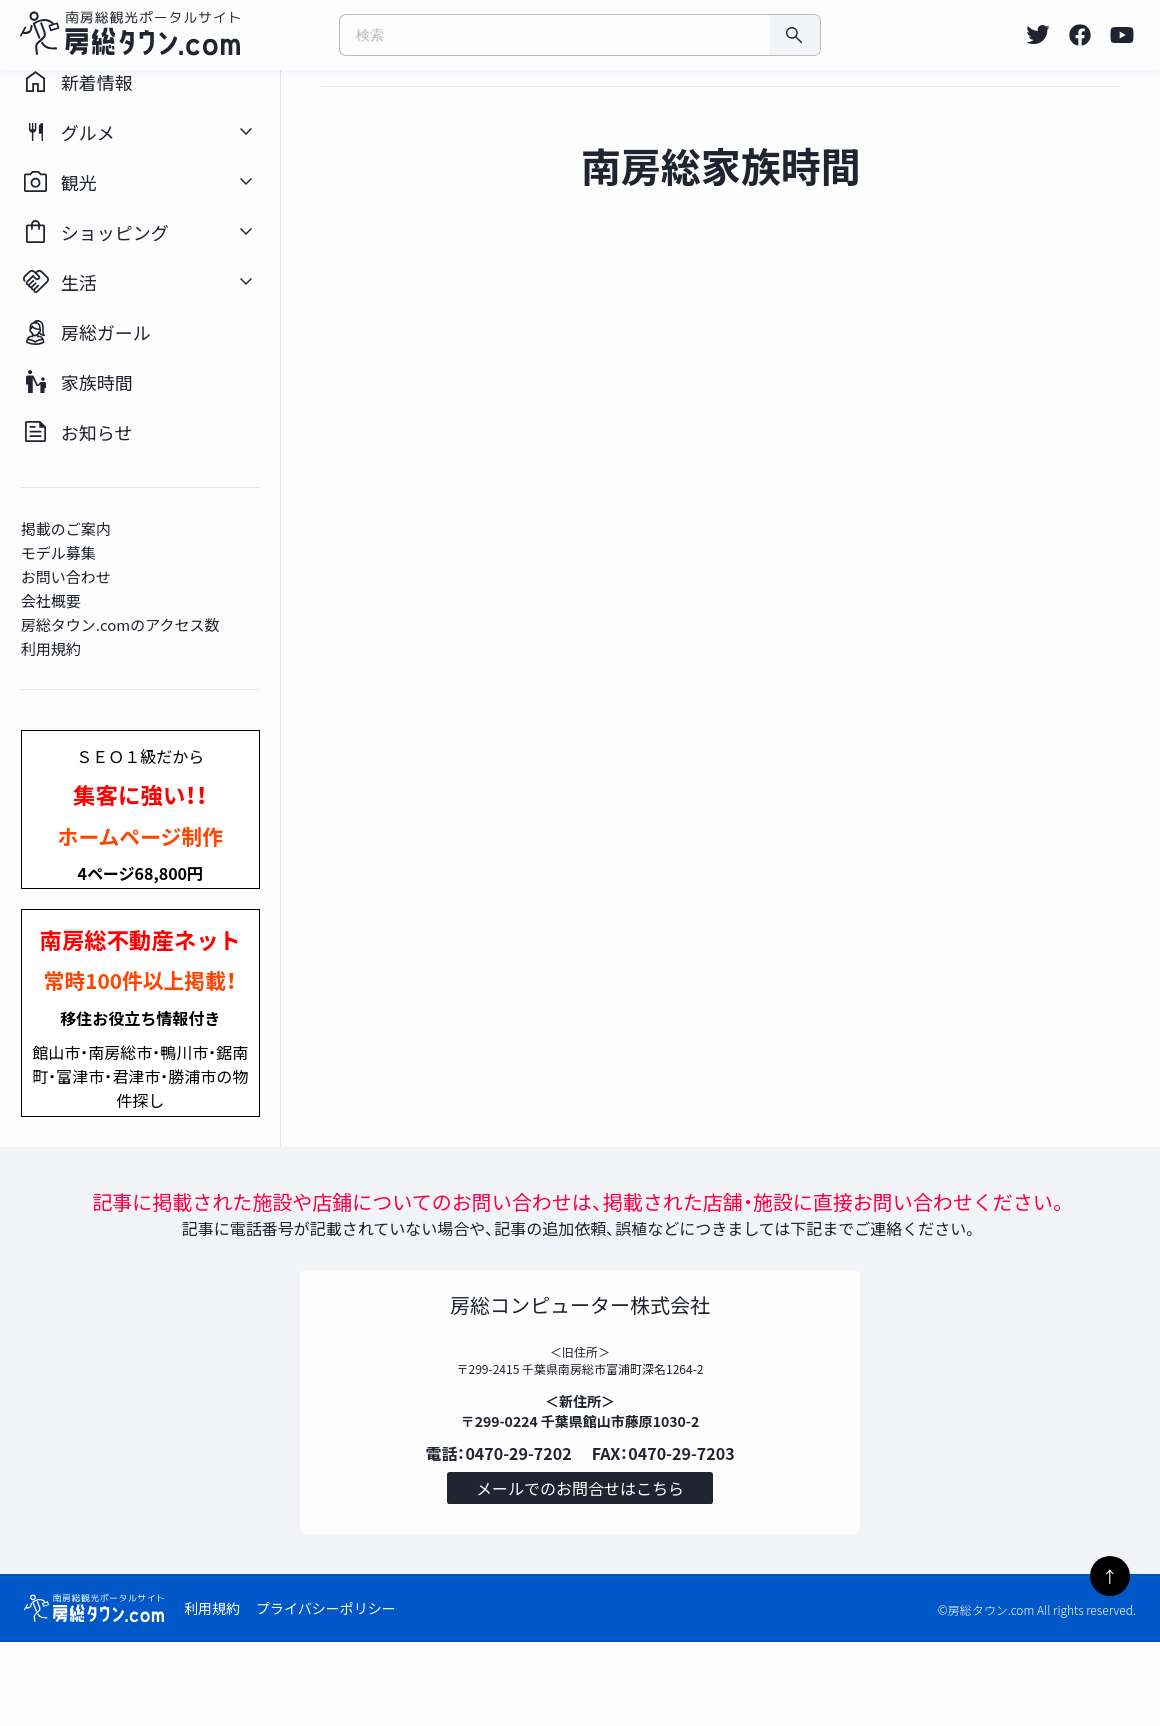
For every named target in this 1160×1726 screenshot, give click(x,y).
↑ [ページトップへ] (1110, 1576)
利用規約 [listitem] (70, 715)
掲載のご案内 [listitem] (85, 595)
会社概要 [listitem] (70, 667)
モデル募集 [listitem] (77, 619)
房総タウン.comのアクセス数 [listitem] (139, 691)
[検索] (795, 35)
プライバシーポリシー (326, 1692)
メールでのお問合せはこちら (580, 1568)
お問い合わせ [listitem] (85, 643)
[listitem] (1038, 35)
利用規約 (212, 1692)
